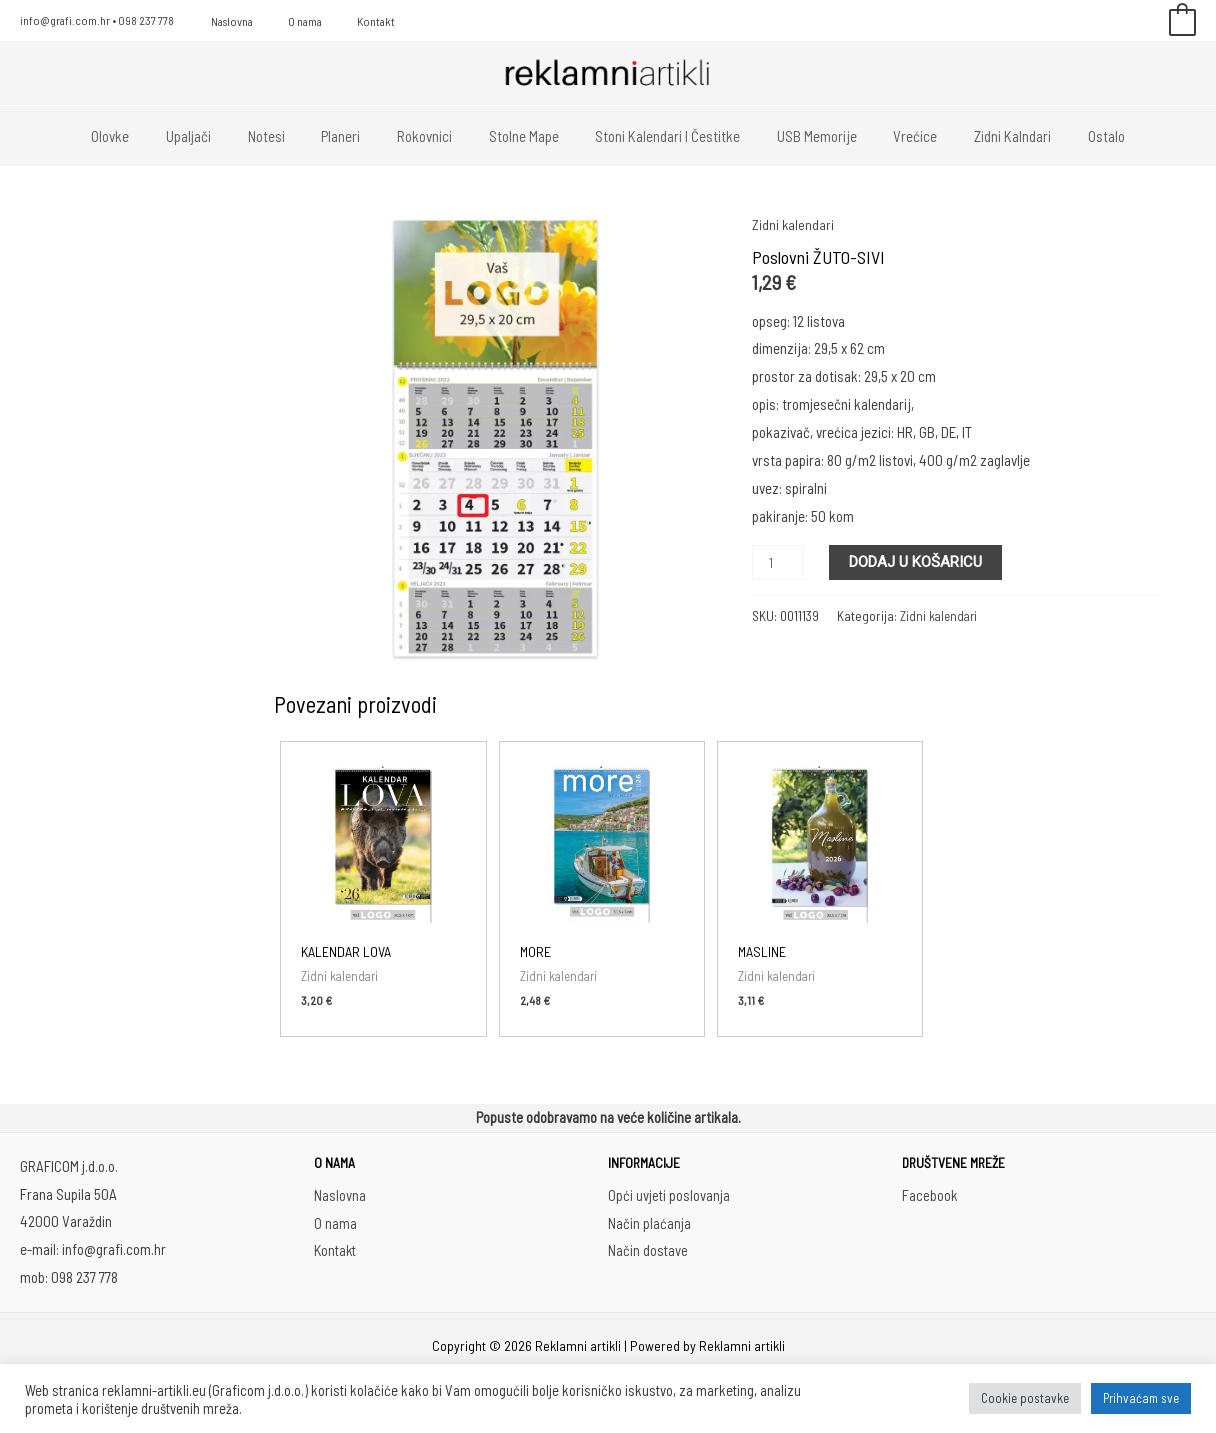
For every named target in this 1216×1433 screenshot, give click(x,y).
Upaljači (215, 136)
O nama (289, 21)
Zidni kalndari (986, 136)
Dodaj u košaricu (918, 562)
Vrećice (896, 136)
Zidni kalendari (793, 224)
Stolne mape (524, 136)
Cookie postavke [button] (1025, 1398)
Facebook (930, 1196)
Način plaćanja (649, 1223)
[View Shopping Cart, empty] (1182, 21)
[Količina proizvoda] (779, 562)
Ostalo (1073, 136)
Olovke (144, 136)
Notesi (286, 136)
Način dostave (648, 1251)
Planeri (354, 136)
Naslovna (227, 21)
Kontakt (349, 21)
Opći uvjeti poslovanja (669, 1196)
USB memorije (804, 136)
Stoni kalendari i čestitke (661, 136)
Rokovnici (431, 136)
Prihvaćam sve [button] (1141, 1398)
